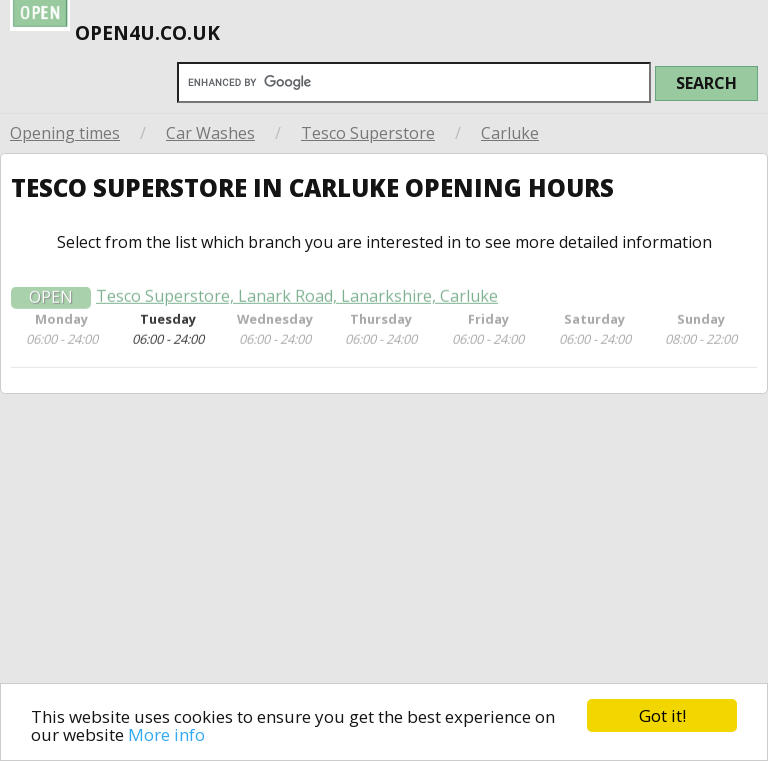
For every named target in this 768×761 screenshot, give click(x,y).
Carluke (510, 133)
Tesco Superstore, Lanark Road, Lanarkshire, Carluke (297, 305)
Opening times (65, 133)
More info (166, 735)
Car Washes (210, 133)
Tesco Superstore (368, 133)
